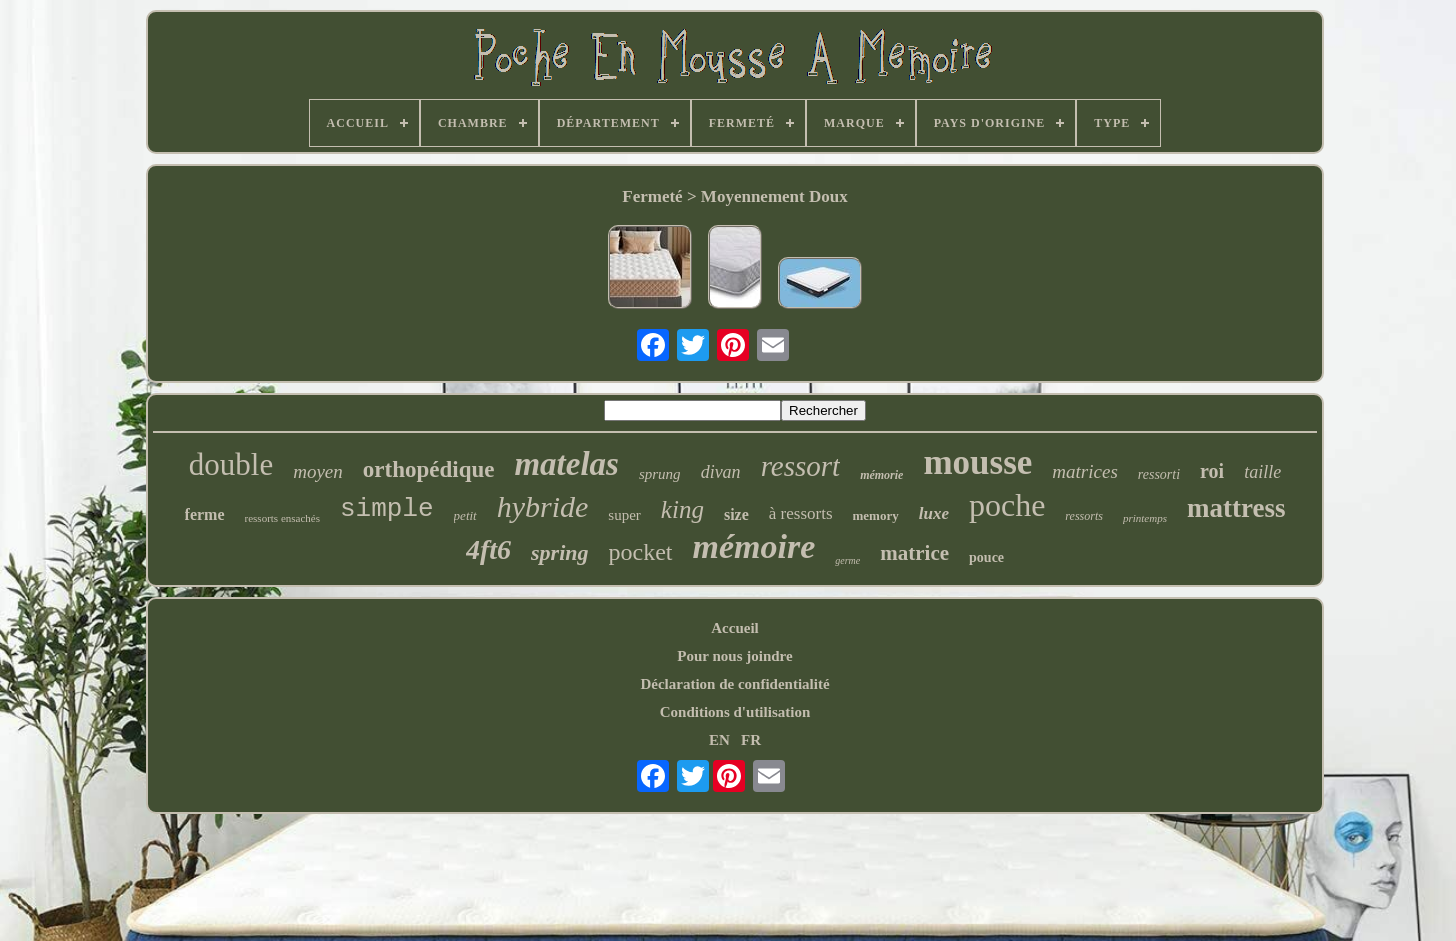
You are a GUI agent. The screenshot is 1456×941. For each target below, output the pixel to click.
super (624, 515)
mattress (1236, 508)
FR (751, 740)
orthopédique (429, 469)
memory (876, 515)
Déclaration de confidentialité (734, 684)
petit (465, 515)
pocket (641, 552)
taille (1262, 472)
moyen (318, 471)
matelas (566, 464)
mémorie (881, 475)
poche (1007, 505)
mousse (977, 462)
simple (387, 509)
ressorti (1159, 474)
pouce (986, 557)
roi (1212, 471)
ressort (801, 466)
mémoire (754, 546)
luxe (934, 513)
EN (719, 740)
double (231, 464)
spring (559, 552)
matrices (1084, 471)
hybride (543, 506)
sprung (660, 474)
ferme (205, 514)
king (682, 509)
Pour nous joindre (734, 656)
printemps (1145, 518)
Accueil (734, 628)
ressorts (1084, 516)
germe (847, 560)
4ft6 (488, 549)
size (736, 514)
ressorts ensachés (282, 518)
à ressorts (801, 513)
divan (721, 472)
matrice (914, 553)
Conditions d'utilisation (735, 712)
